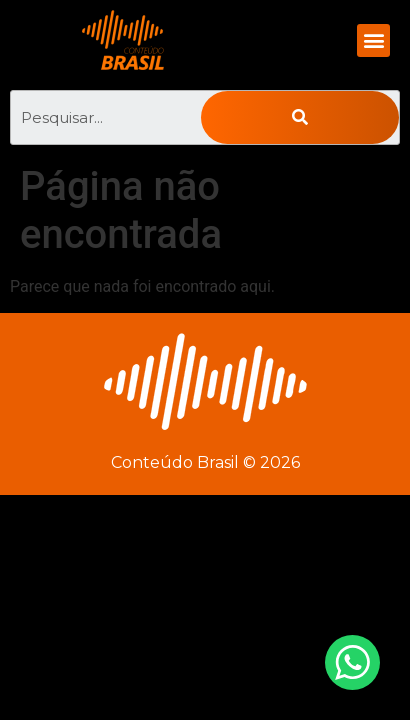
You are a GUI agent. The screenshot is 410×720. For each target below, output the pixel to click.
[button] (373, 40)
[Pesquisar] (300, 117)
